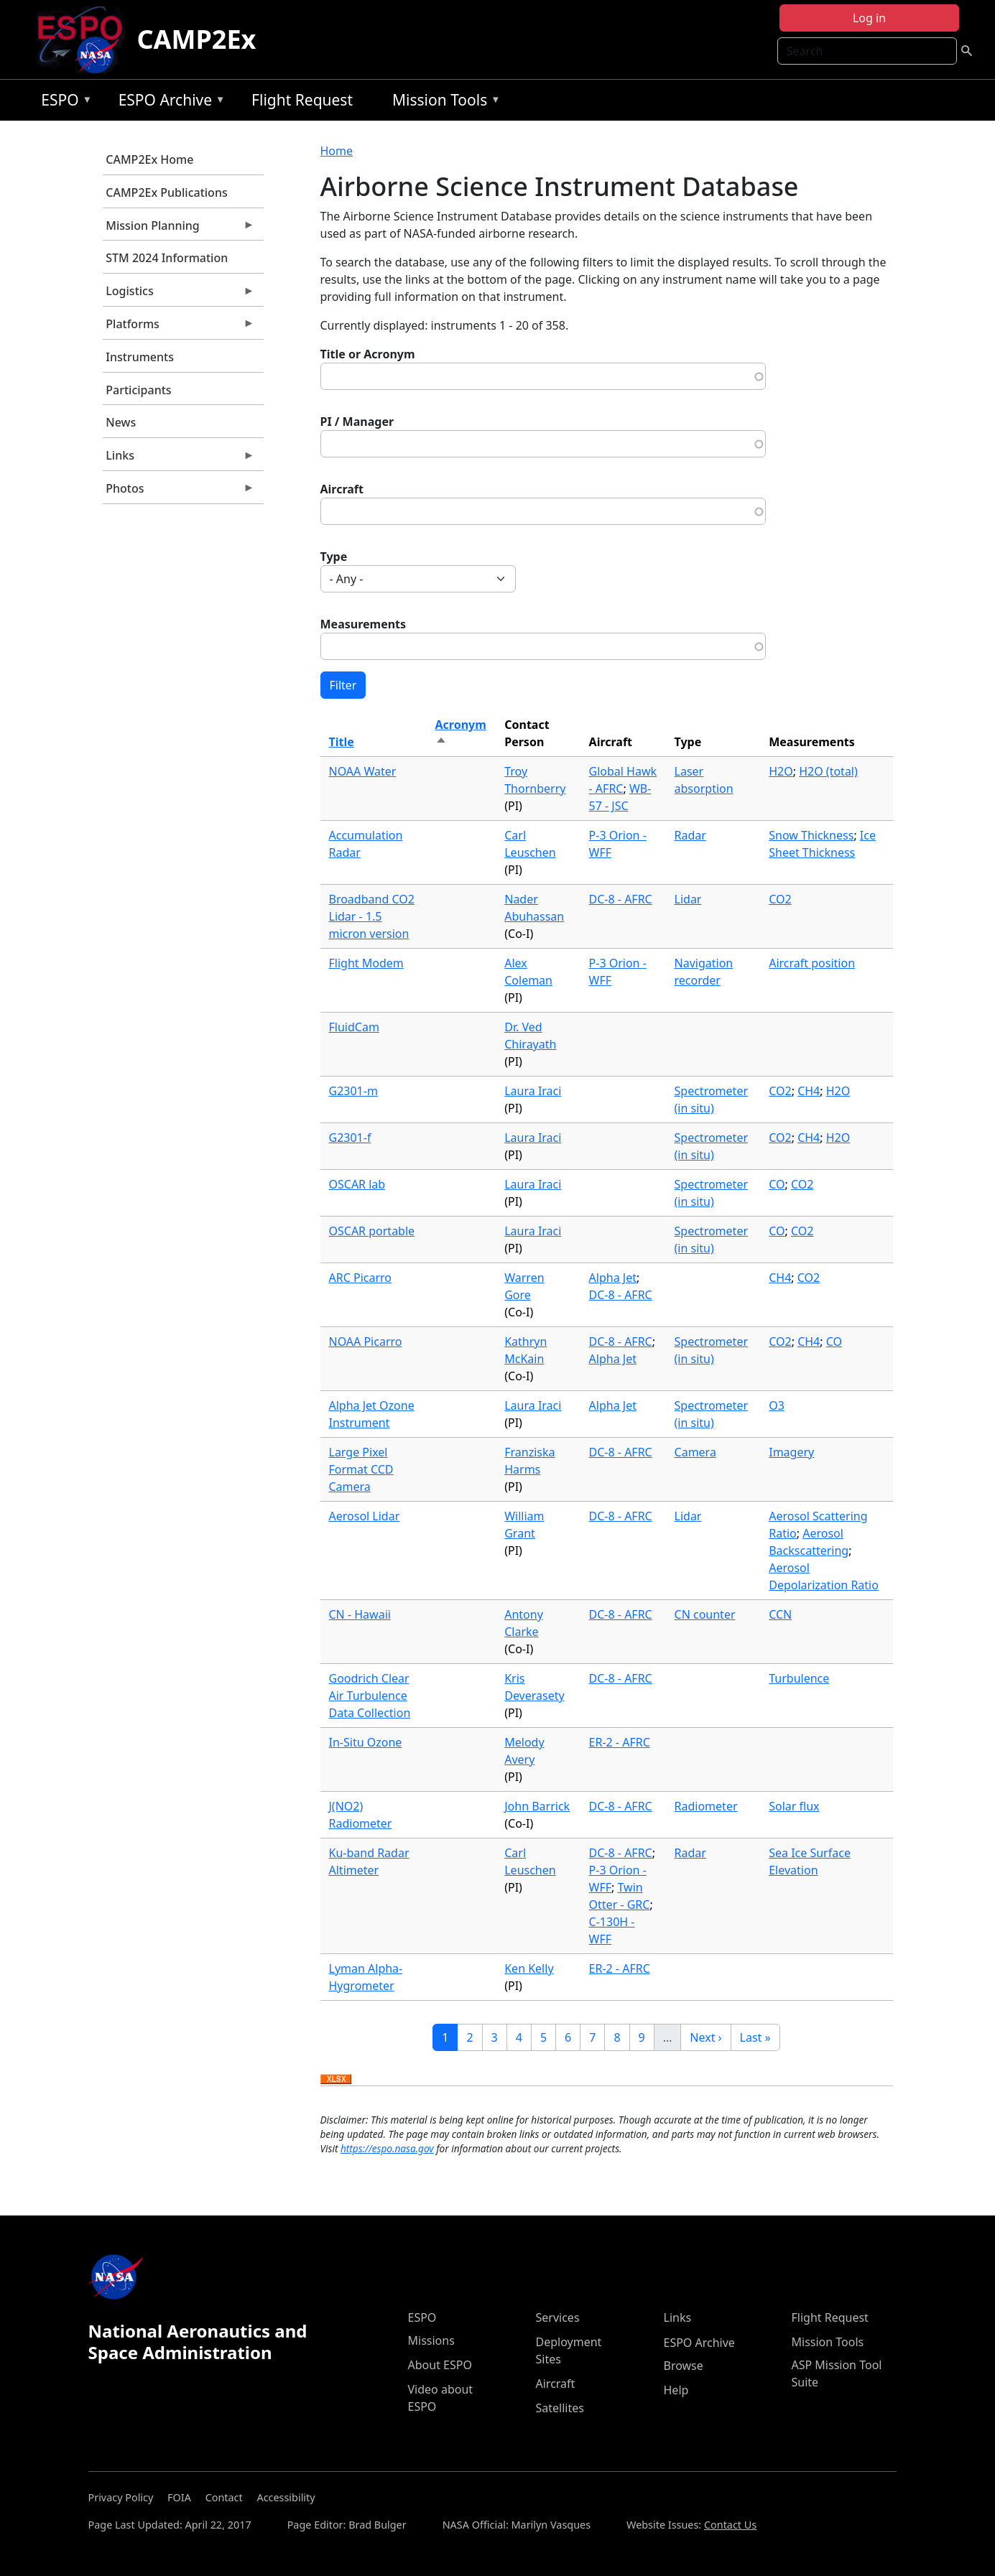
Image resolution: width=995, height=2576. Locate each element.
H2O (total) (828, 771)
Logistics (179, 294)
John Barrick (537, 1806)
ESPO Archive (168, 102)
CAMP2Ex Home (149, 159)
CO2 (780, 899)
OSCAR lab (357, 1184)
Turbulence (799, 1678)
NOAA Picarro (365, 1341)
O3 (777, 1405)
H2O (781, 771)
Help (676, 2390)
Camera (695, 1452)
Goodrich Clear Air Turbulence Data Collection (370, 1695)
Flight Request (302, 100)
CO (777, 1184)
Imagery (791, 1452)
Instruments (140, 357)
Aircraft (342, 489)
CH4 (808, 1091)
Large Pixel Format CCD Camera (361, 1469)
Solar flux (794, 1806)
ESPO (63, 102)
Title (341, 742)
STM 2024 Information (167, 258)
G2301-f (350, 1137)
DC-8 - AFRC (620, 899)
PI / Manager (357, 421)
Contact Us (730, 2524)
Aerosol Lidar (364, 1516)
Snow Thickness (811, 835)
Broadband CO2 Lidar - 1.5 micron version (372, 916)
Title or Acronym (367, 354)
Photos (179, 491)
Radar (690, 835)
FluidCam (354, 1027)
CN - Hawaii (360, 1614)
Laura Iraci (532, 1091)
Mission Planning (179, 229)
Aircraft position (812, 963)
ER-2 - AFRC (619, 1742)
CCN (780, 1614)
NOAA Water (363, 771)
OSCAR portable (372, 1231)
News (121, 422)
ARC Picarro (360, 1277)
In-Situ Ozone (365, 1742)
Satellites (560, 2408)
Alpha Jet (613, 1277)
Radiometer (706, 1806)
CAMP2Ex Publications (166, 192)
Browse (683, 2365)
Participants (138, 390)
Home (336, 151)
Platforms (179, 327)
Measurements (363, 624)
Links (179, 458)
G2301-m (353, 1091)
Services (558, 2317)
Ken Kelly (528, 1968)
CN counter (705, 1614)
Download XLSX (335, 2080)
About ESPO (440, 2365)
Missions (431, 2340)
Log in (869, 18)
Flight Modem (366, 963)
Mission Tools (443, 102)
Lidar (688, 899)
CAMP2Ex (196, 39)
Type (334, 556)
